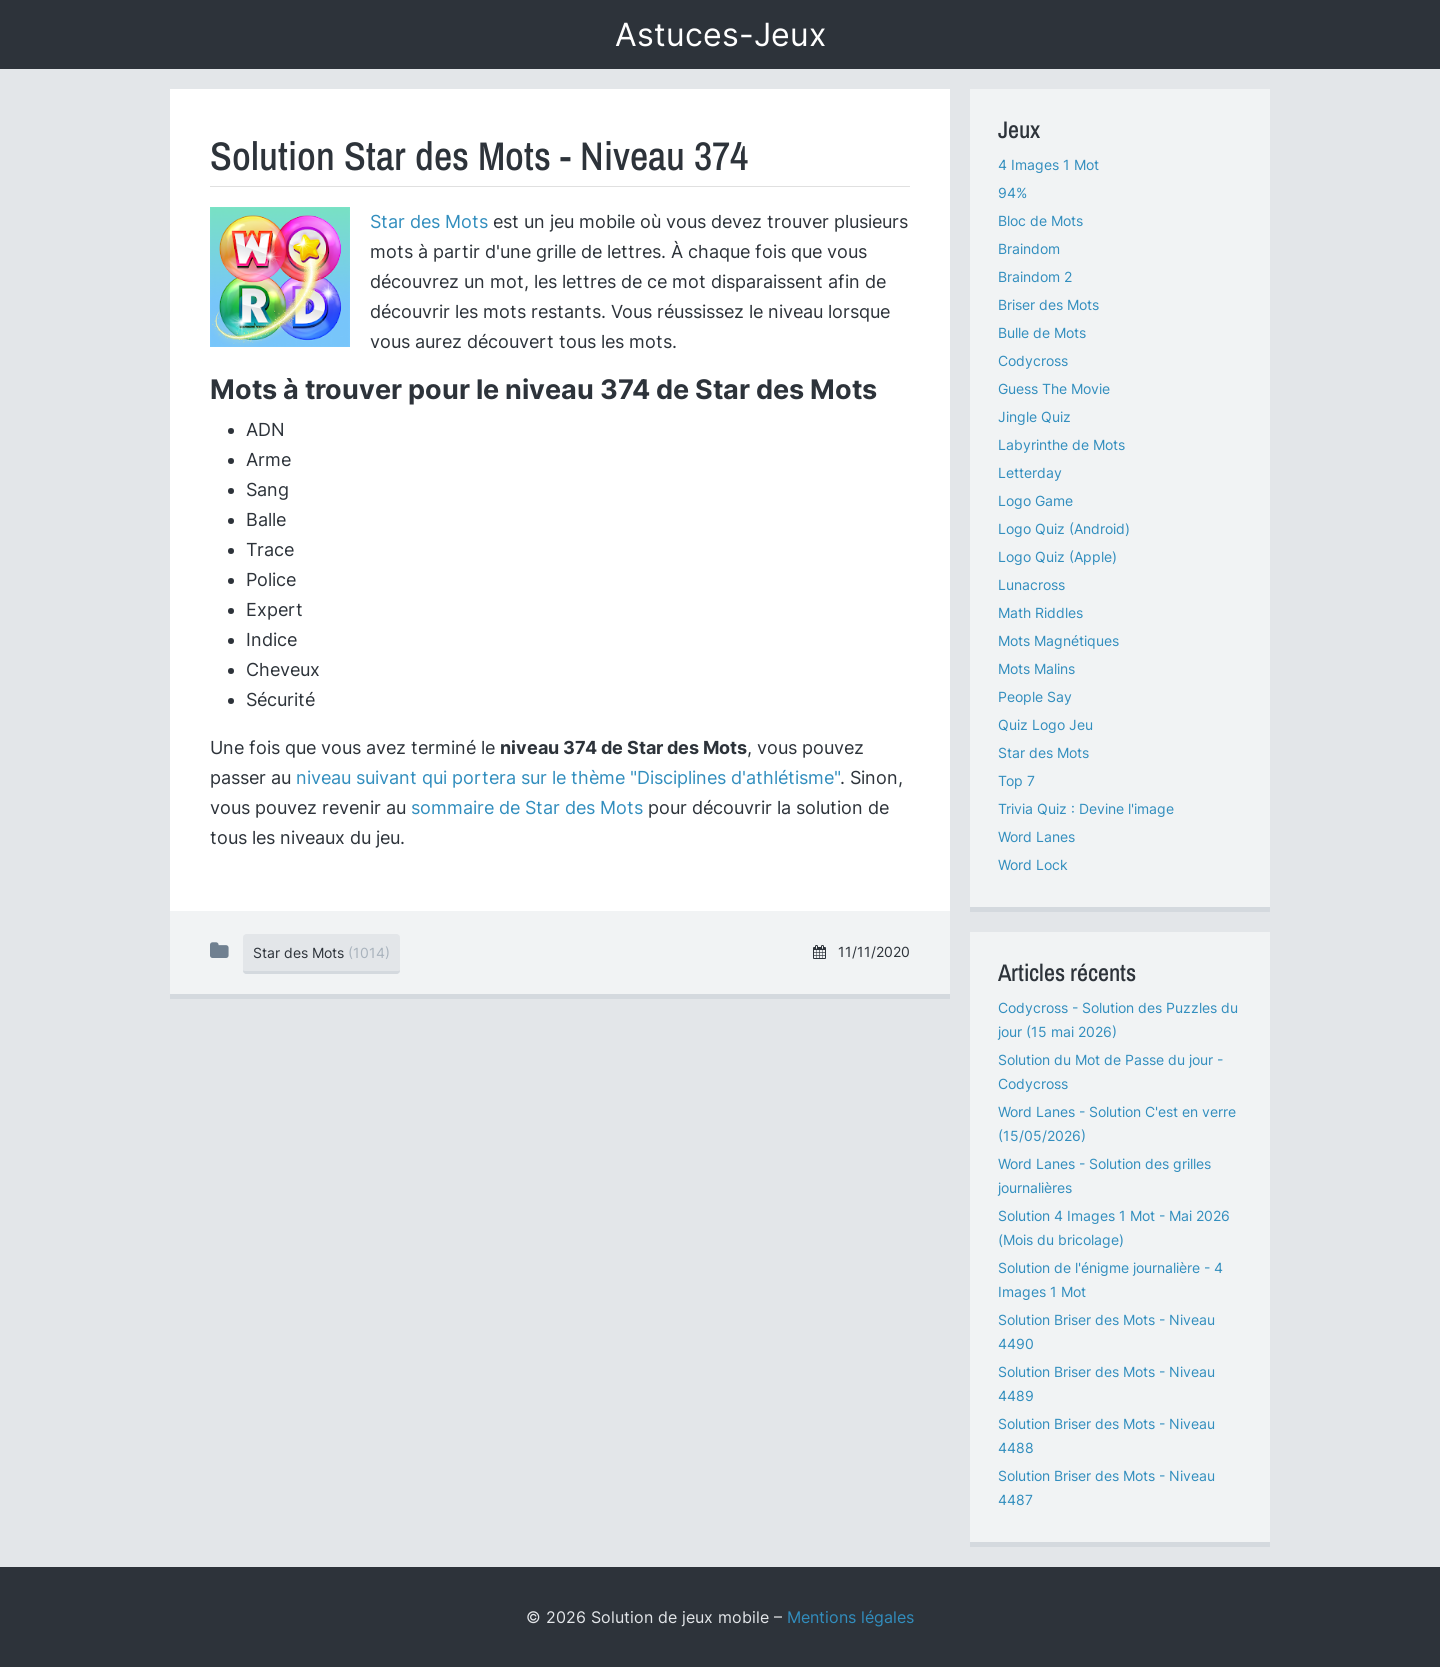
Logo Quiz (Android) (1064, 528)
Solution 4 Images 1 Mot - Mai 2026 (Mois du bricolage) (1114, 1227)
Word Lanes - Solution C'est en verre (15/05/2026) (1117, 1123)
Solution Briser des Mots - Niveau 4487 (1106, 1487)
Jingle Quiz (1034, 416)
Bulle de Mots (1042, 332)
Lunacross (1031, 584)
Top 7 (1016, 780)
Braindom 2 (1035, 276)
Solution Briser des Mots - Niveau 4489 (1106, 1383)
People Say (1035, 696)
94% (1012, 192)
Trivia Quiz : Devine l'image (1086, 808)
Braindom (1029, 248)
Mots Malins (1036, 668)
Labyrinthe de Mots (1061, 444)
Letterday (1030, 472)
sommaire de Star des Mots (527, 807)
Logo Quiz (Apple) (1057, 556)
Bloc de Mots (1040, 220)
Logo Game (1035, 500)
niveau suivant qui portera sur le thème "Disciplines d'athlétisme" (568, 777)
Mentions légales (850, 1617)
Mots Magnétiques (1058, 640)
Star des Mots (429, 221)
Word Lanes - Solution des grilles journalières (1104, 1175)
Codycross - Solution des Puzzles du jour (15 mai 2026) (1118, 1019)
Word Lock (1033, 864)
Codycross (1033, 360)
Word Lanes (1036, 836)
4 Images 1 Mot (1048, 164)
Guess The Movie (1054, 388)
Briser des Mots (1048, 304)
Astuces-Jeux (720, 34)
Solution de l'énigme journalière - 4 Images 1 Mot (1110, 1279)
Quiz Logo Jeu (1045, 724)
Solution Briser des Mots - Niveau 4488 (1106, 1435)
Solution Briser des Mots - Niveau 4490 (1106, 1331)
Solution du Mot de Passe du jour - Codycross (1110, 1071)
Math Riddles (1040, 612)
